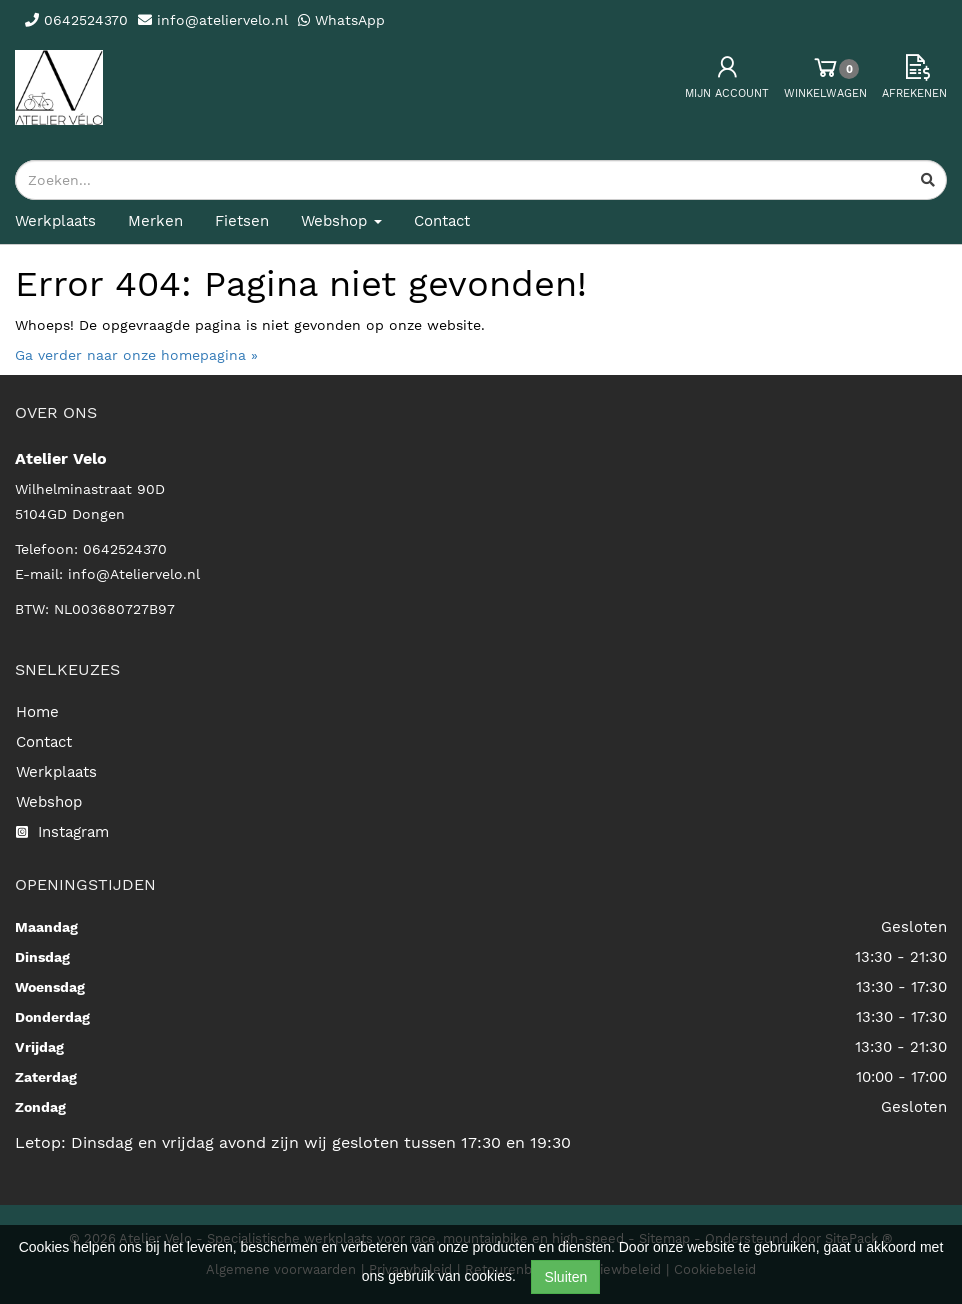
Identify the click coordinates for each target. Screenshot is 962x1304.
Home (37, 712)
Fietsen (242, 221)
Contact (442, 221)
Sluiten (565, 1277)
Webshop (49, 802)
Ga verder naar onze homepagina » (136, 355)
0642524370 (125, 549)
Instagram (62, 832)
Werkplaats (55, 221)
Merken (155, 221)
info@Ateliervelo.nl (134, 574)
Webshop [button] (341, 221)
